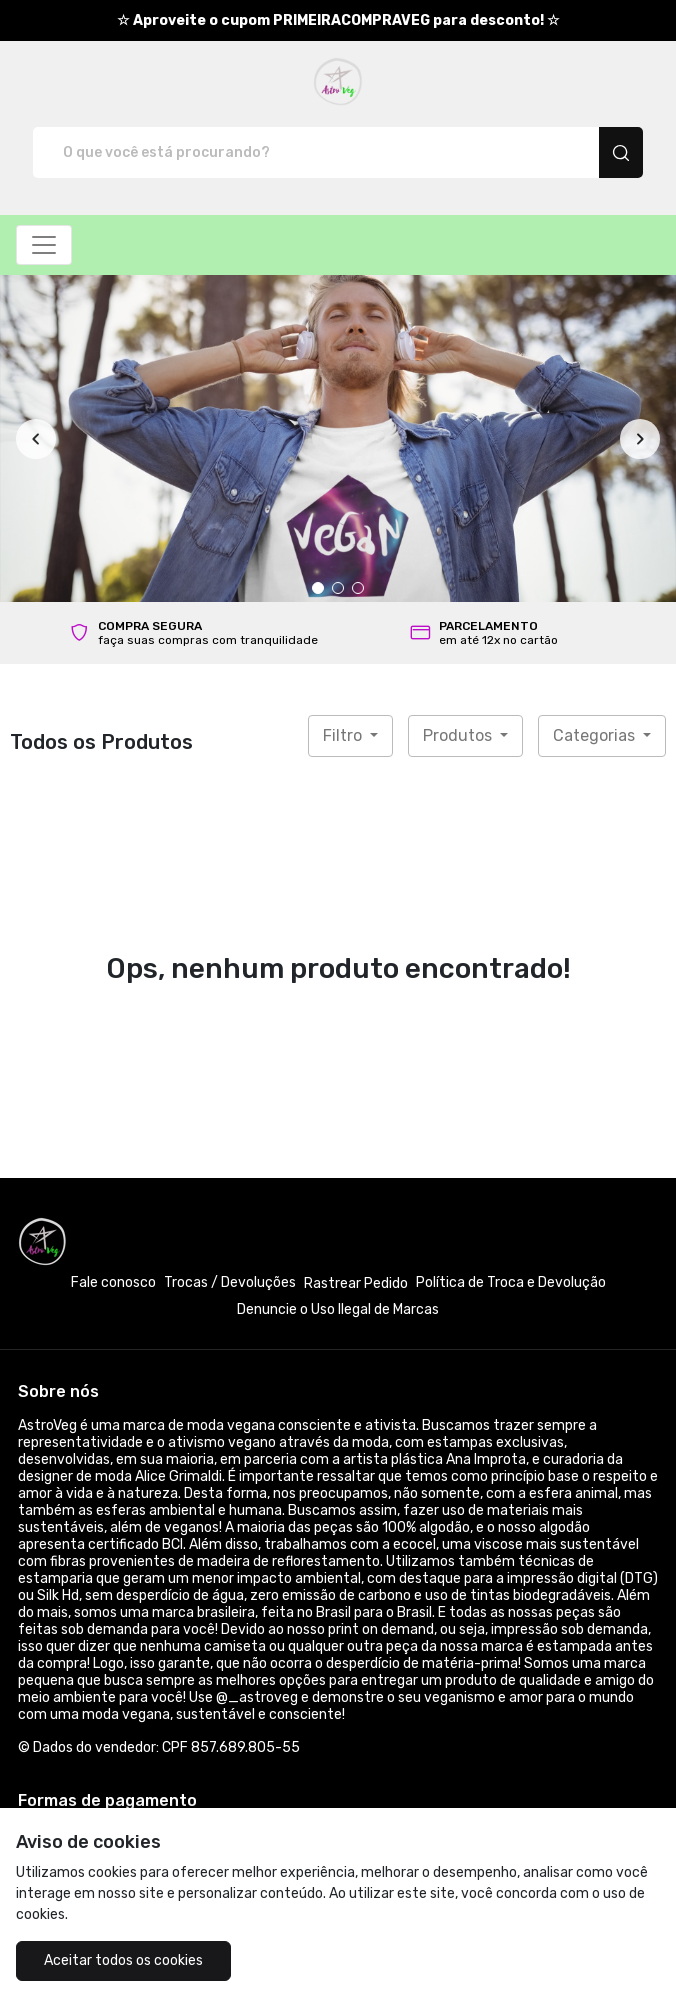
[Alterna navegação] (44, 245)
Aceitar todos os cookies (123, 1960)
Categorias (596, 735)
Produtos (459, 735)
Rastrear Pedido (356, 1283)
